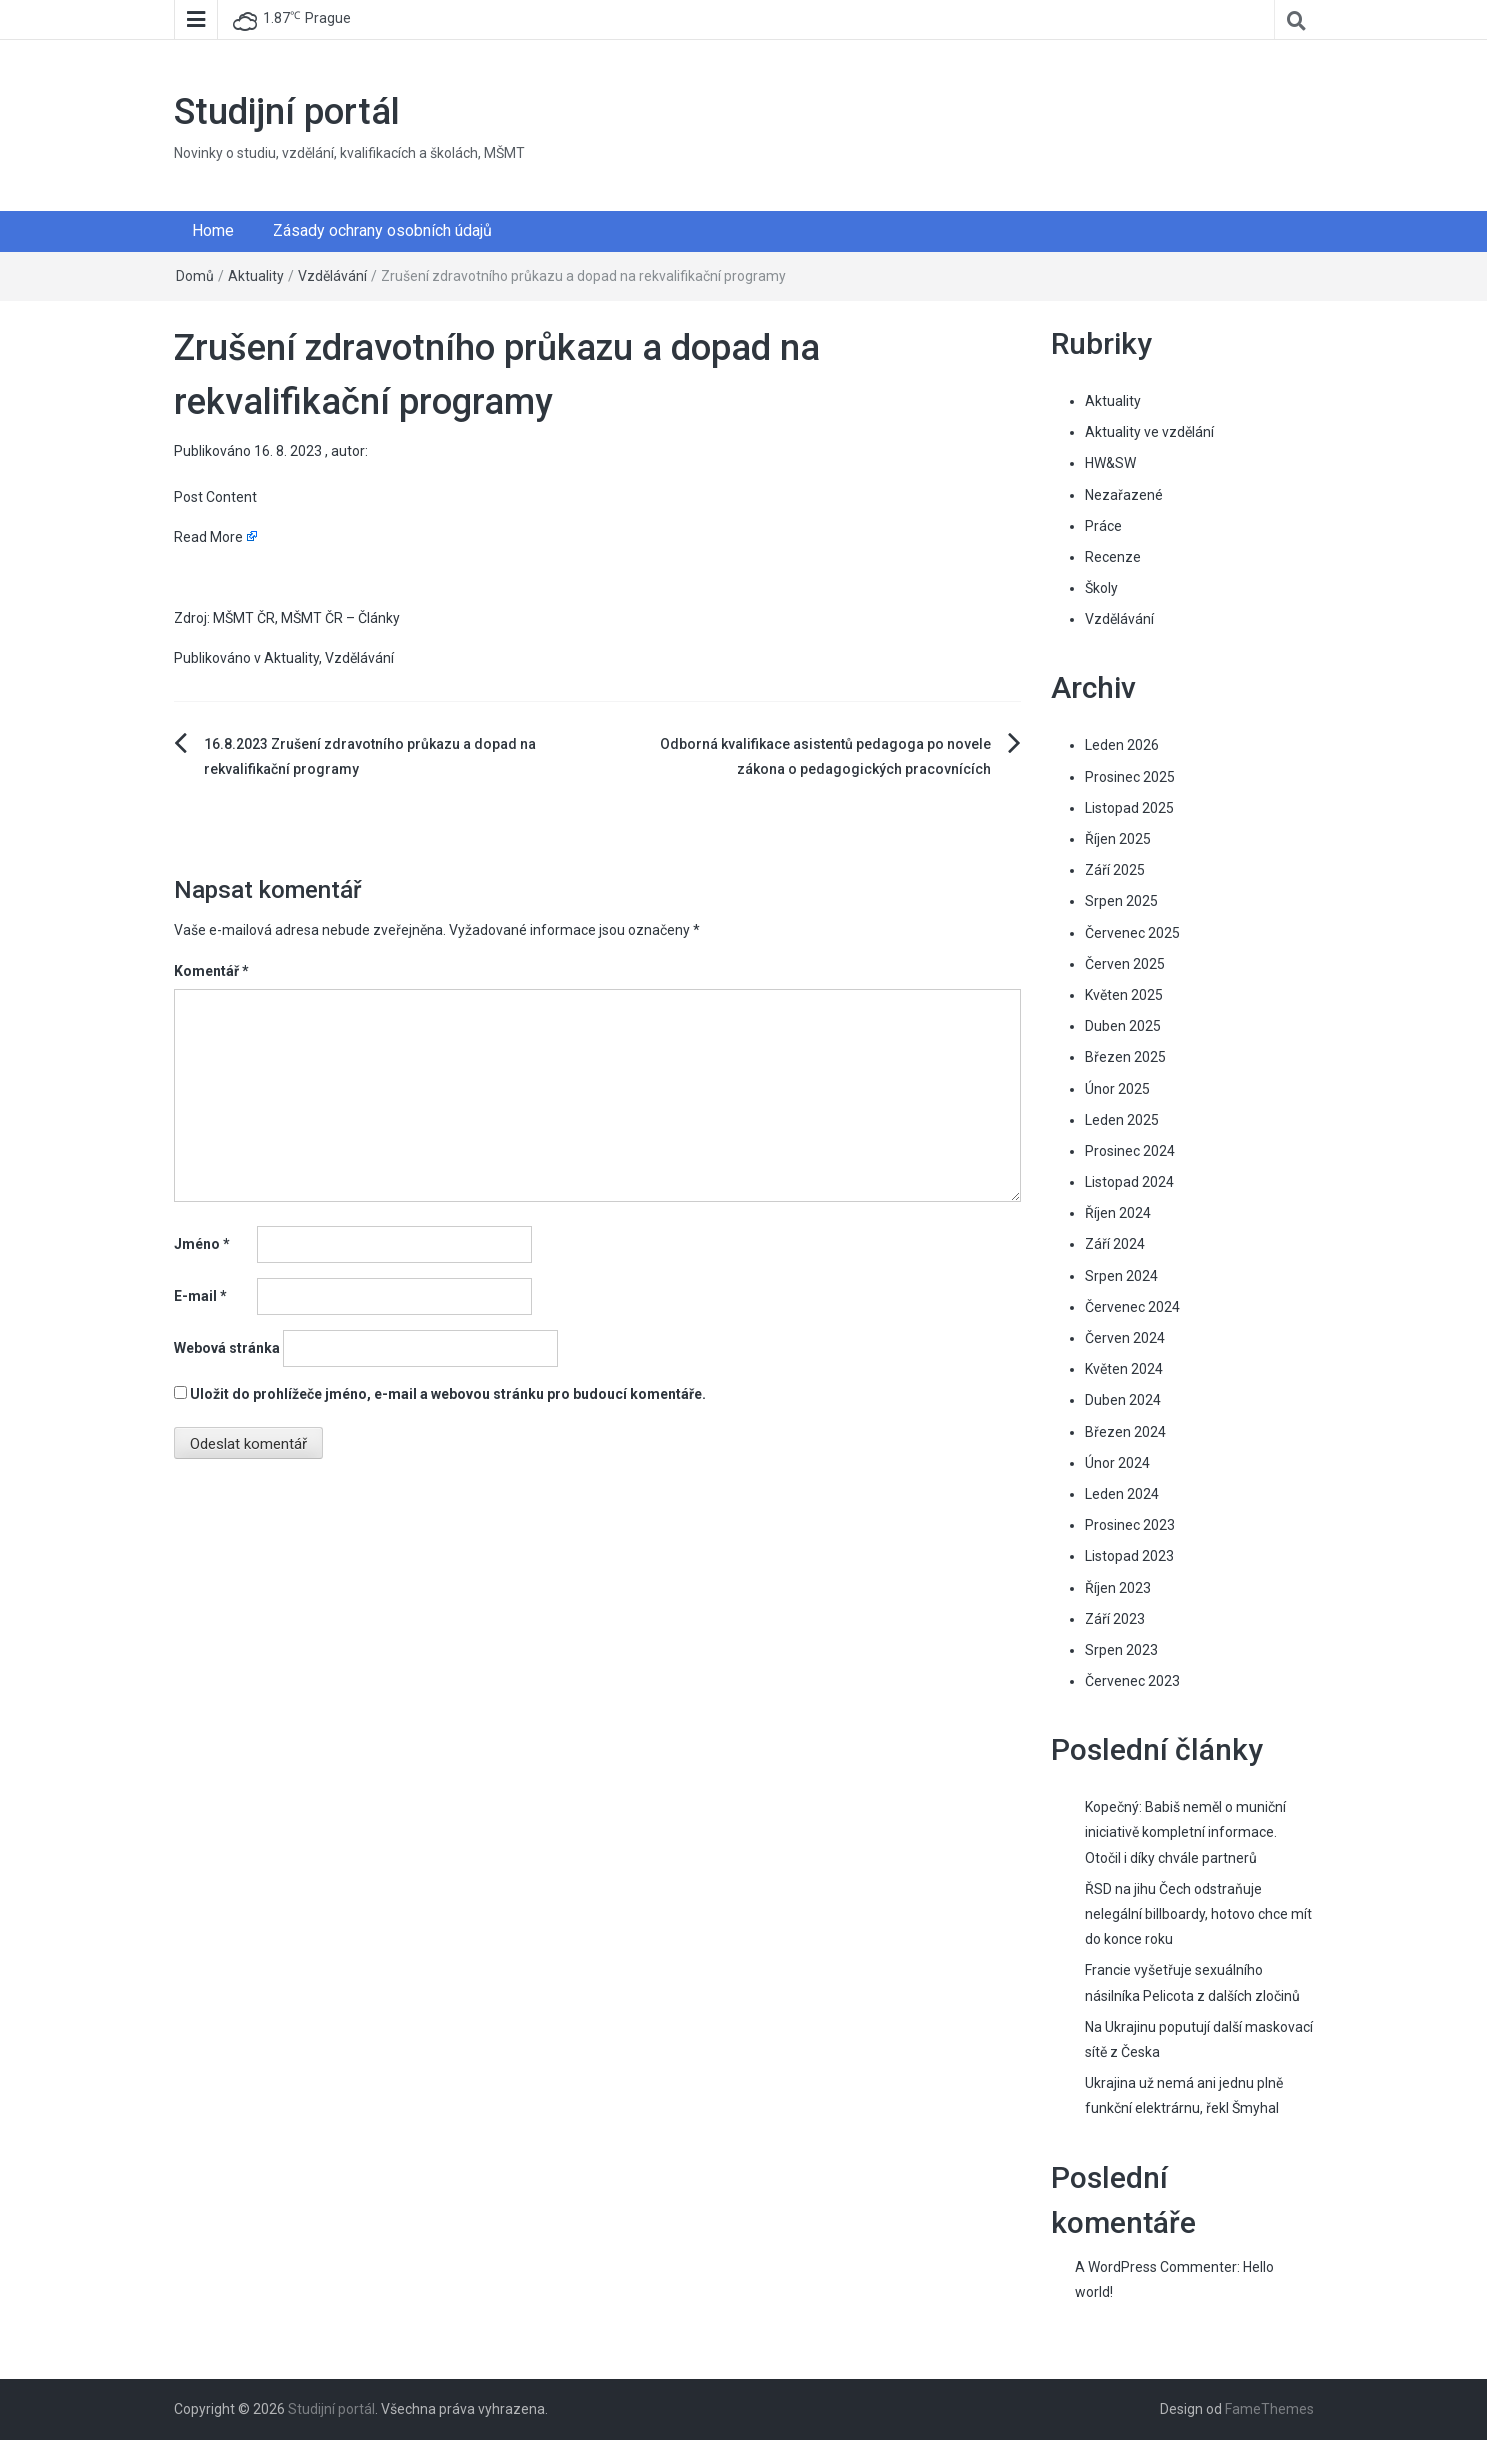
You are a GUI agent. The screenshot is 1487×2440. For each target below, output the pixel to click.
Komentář (211, 971)
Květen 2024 (1124, 1369)
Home (213, 230)
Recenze (1113, 557)
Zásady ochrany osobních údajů (382, 230)
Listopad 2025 (1129, 808)
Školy (1101, 588)
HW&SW (1110, 463)
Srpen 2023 (1121, 1650)
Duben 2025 (1123, 1026)
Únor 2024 (1117, 1463)
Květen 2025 (1124, 995)
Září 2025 (1115, 870)
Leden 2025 (1122, 1120)
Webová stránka (227, 1348)
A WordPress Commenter (1156, 2267)
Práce (1103, 526)
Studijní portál (287, 112)
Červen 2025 (1125, 964)
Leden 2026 (1122, 745)
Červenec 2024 (1132, 1307)
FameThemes (1269, 2409)
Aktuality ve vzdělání (1149, 432)
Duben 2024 (1123, 1400)
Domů (195, 276)
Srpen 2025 (1121, 901)
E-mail (200, 1296)
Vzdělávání (332, 276)
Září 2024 (1115, 1244)
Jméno (202, 1244)
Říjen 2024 (1118, 1213)
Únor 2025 (1117, 1089)
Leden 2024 (1122, 1494)
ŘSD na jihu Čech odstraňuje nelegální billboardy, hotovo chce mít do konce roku (1198, 1914)
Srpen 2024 (1121, 1276)
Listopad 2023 (1129, 1556)
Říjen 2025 (1118, 839)
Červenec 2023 (1132, 1681)
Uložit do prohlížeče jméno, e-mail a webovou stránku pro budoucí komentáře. (448, 1394)
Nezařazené (1124, 495)
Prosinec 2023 (1130, 1525)
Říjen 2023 (1118, 1588)
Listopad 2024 (1129, 1182)
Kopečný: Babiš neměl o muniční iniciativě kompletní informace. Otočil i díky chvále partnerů (1185, 1832)
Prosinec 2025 (1130, 777)
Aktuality (256, 276)
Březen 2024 (1125, 1432)
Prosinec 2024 (1130, 1151)
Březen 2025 (1125, 1057)
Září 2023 (1115, 1619)
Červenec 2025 (1132, 933)
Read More (208, 537)
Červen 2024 (1125, 1338)
